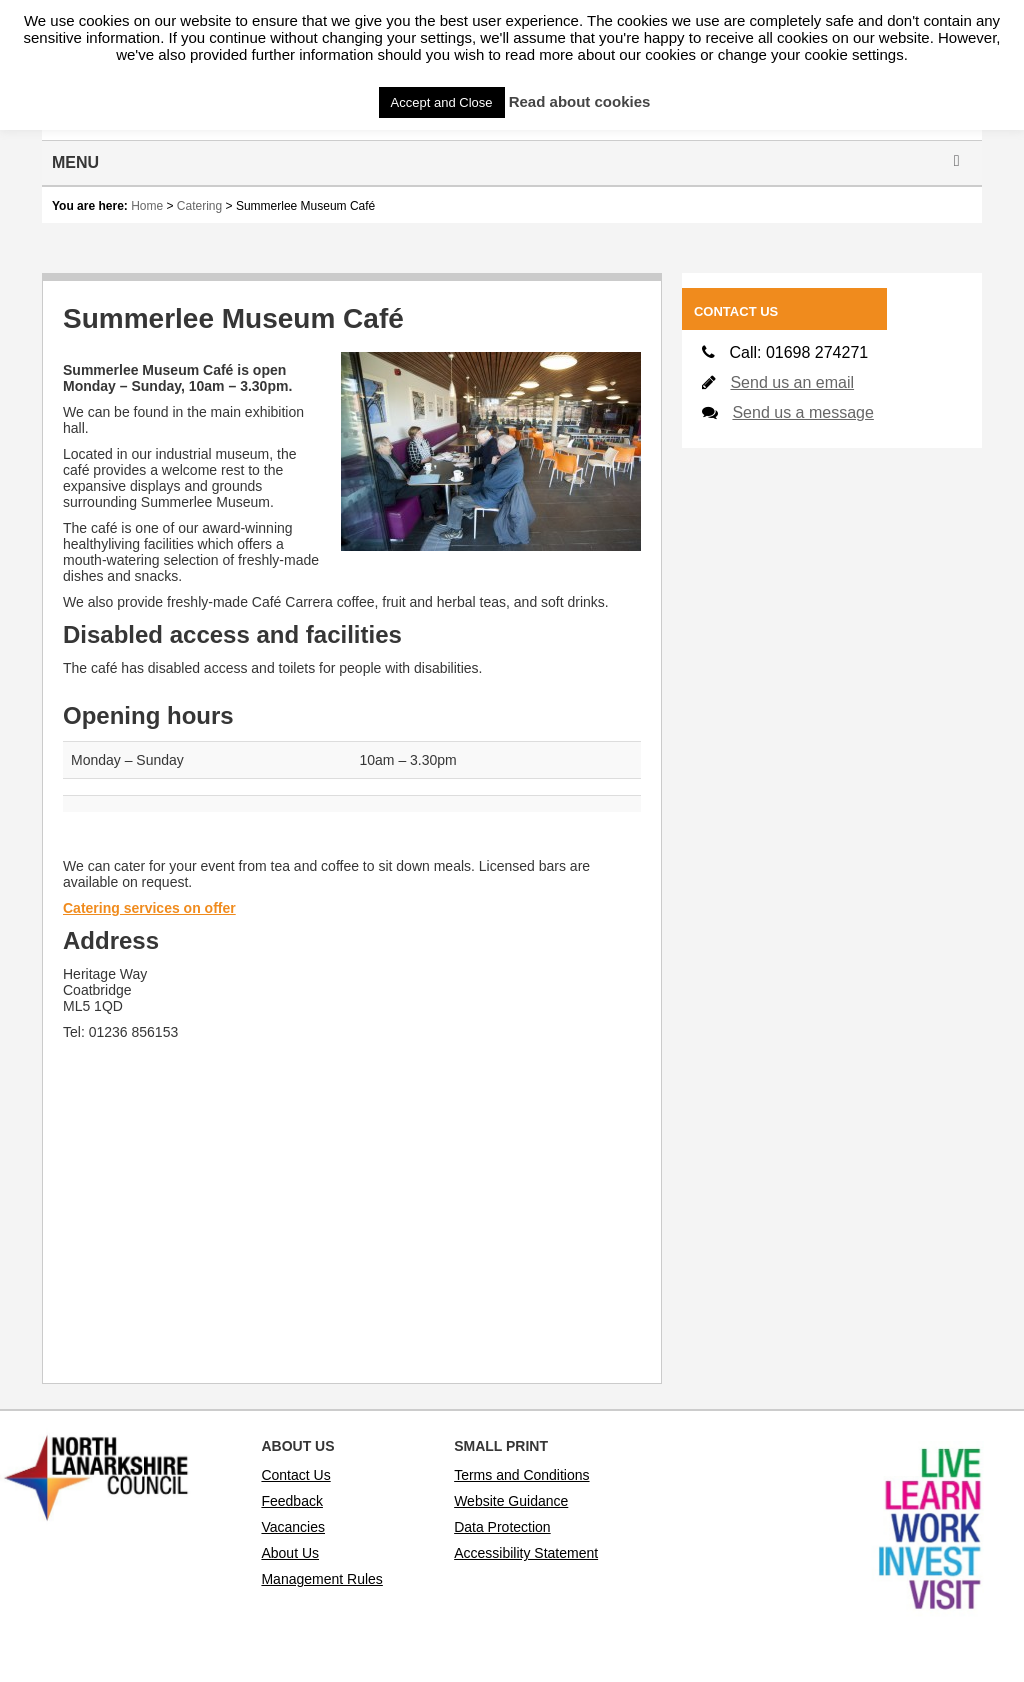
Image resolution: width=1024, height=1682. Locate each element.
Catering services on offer (149, 908)
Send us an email (792, 382)
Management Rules (321, 1579)
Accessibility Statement (526, 1553)
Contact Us (295, 1475)
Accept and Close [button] (442, 102)
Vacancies (293, 1527)
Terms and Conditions (521, 1475)
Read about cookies (580, 101)
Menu (509, 162)
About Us (290, 1553)
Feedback (291, 1501)
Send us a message (802, 412)
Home (147, 206)
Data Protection (502, 1527)
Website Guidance (511, 1501)
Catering (199, 206)
